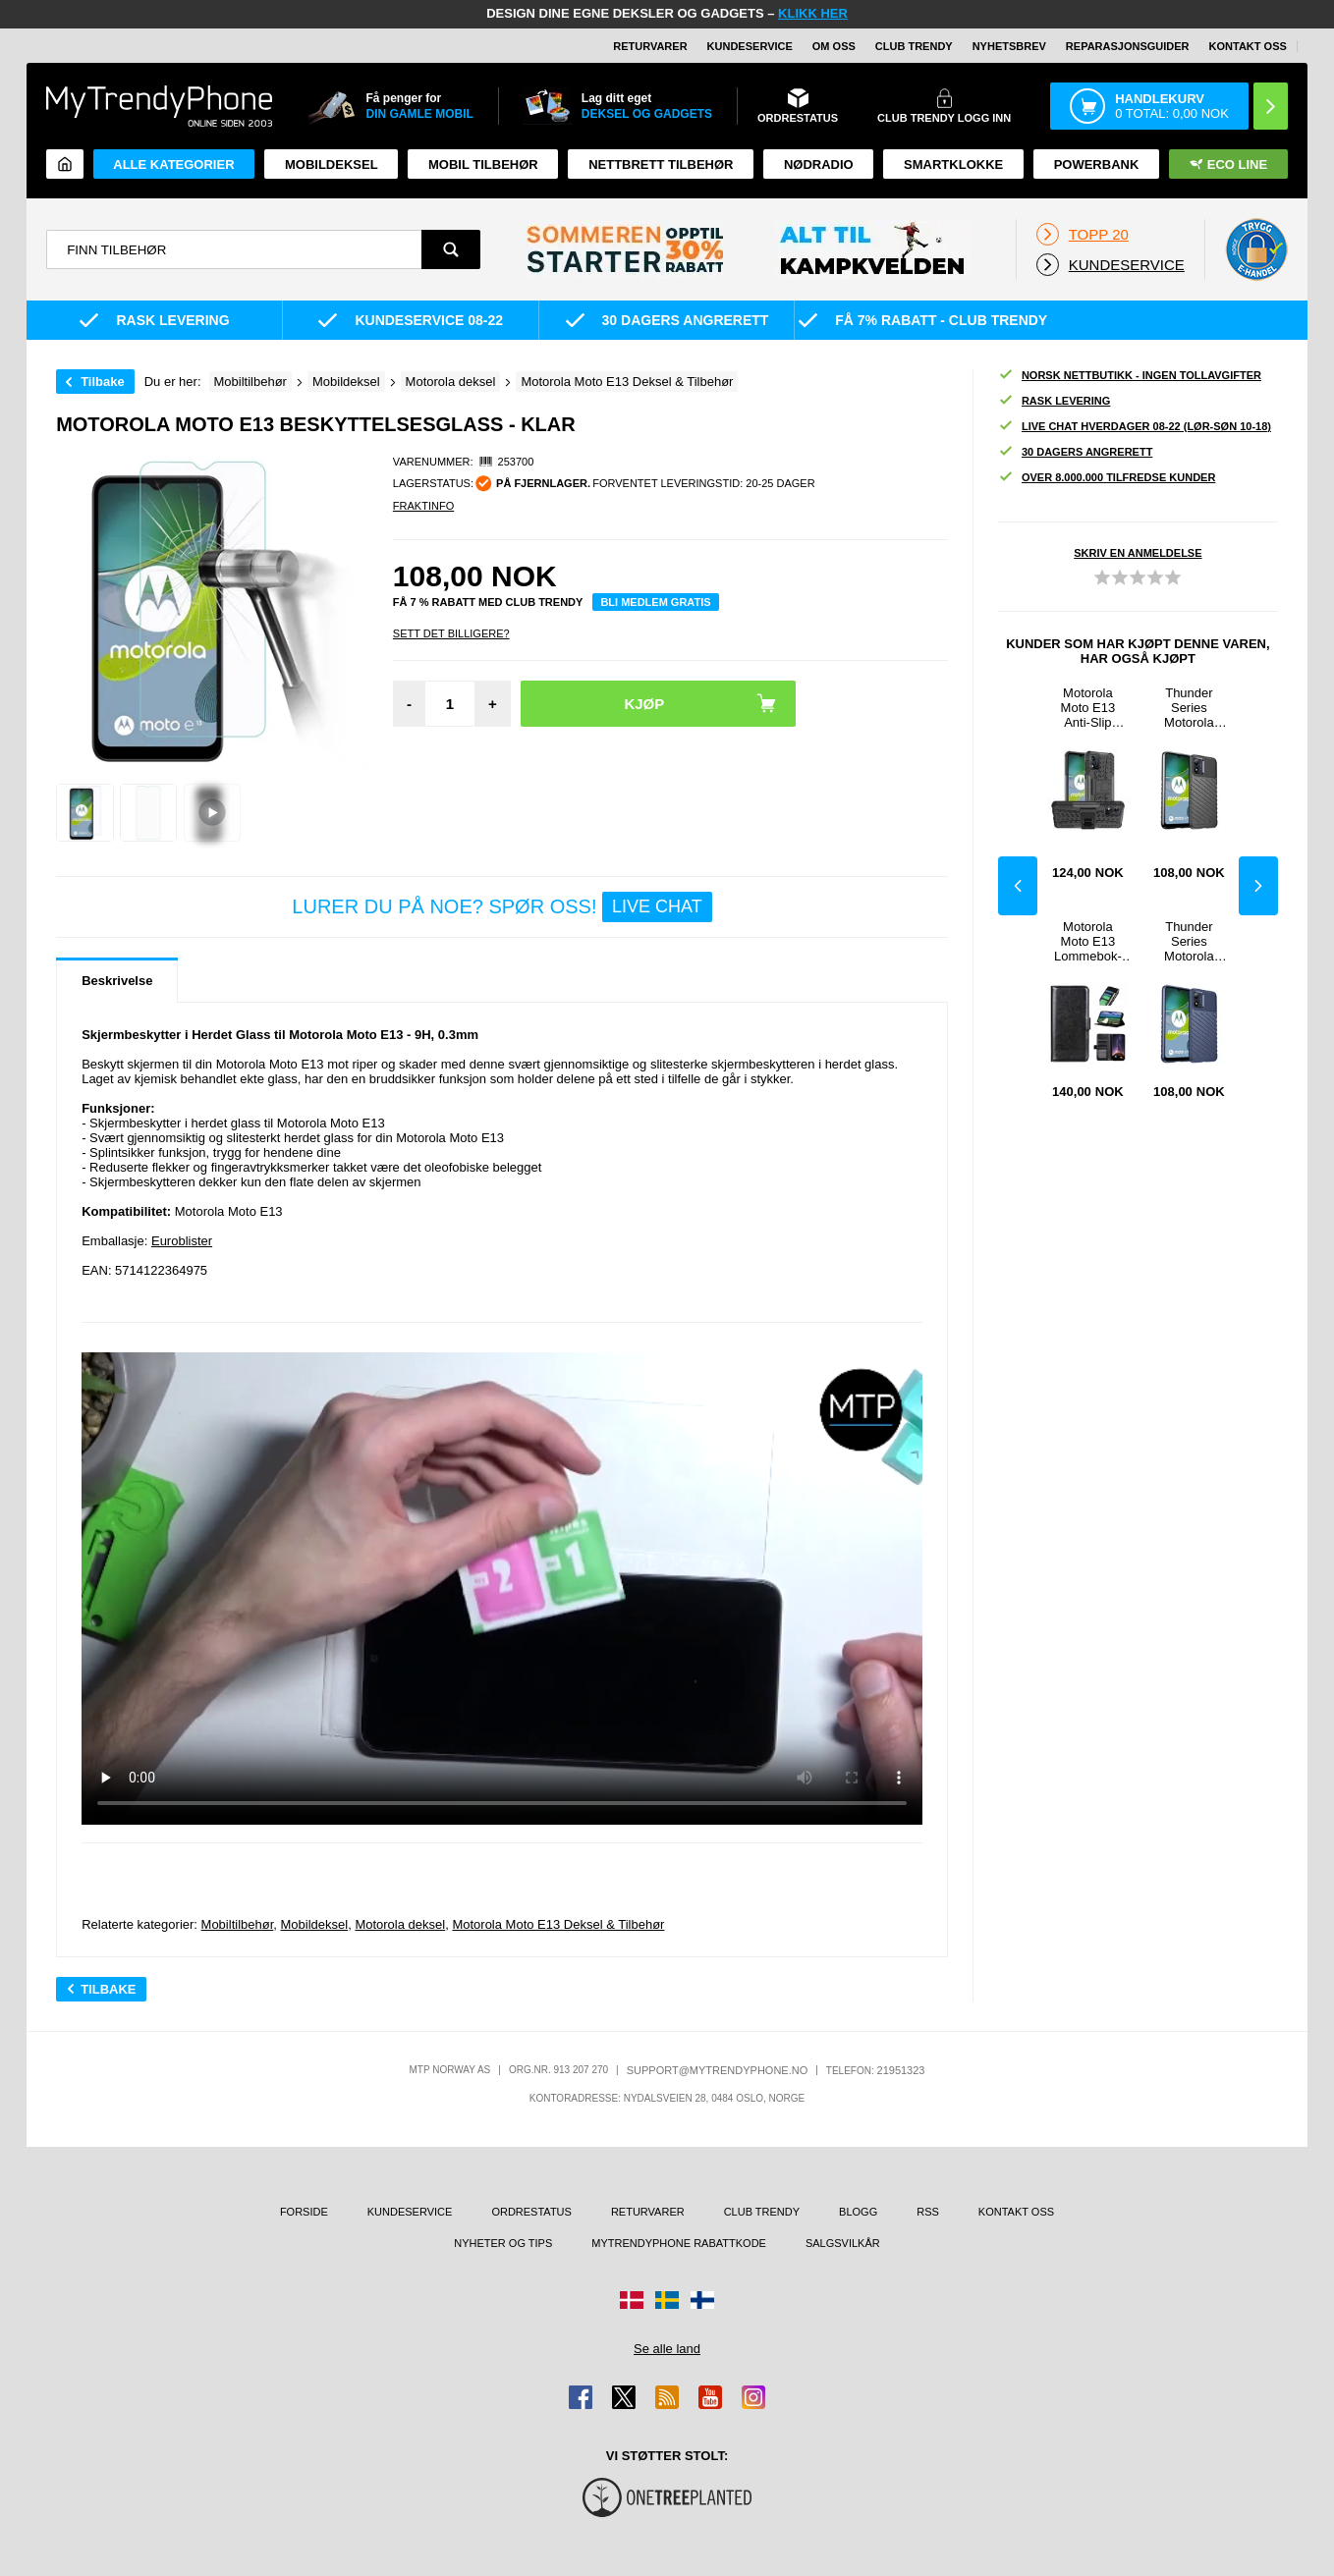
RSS (928, 2212)
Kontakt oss (1248, 46)
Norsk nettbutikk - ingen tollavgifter (1129, 375)
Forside (304, 2212)
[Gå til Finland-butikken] (702, 2300)
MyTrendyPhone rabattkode (678, 2243)
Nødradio (819, 164)
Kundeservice (750, 46)
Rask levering (1054, 401)
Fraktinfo (423, 506)
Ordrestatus (531, 2212)
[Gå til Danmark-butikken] (631, 2300)
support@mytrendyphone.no (717, 2070)
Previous (1017, 885)
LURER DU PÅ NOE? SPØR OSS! (501, 907)
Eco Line (1228, 164)
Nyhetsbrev (1009, 46)
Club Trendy (914, 46)
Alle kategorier (173, 164)
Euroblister (181, 1240)
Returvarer (650, 46)
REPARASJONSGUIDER (1128, 46)
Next (1258, 885)
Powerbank (1096, 164)
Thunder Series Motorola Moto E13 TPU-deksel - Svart (1188, 707)
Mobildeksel (331, 164)
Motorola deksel (400, 1924)
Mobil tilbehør (483, 164)
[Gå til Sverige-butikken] (667, 2300)
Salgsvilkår (843, 2243)
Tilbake (103, 381)
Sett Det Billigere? (451, 633)
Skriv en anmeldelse (1137, 553)
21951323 (901, 2070)
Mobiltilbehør (237, 1924)
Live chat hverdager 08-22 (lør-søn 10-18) (1134, 426)
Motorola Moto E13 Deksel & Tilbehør (558, 1924)
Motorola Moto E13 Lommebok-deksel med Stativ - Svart (1087, 941)
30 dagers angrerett (1075, 452)
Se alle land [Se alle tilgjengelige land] (667, 2348)
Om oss (834, 46)
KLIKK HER (813, 13)
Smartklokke (953, 164)
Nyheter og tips (503, 2243)
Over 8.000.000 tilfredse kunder (1106, 477)
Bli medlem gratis (655, 602)
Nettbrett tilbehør (660, 164)
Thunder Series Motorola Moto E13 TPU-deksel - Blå (1188, 941)
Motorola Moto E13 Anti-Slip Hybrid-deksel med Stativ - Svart (1088, 707)
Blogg (858, 2212)
